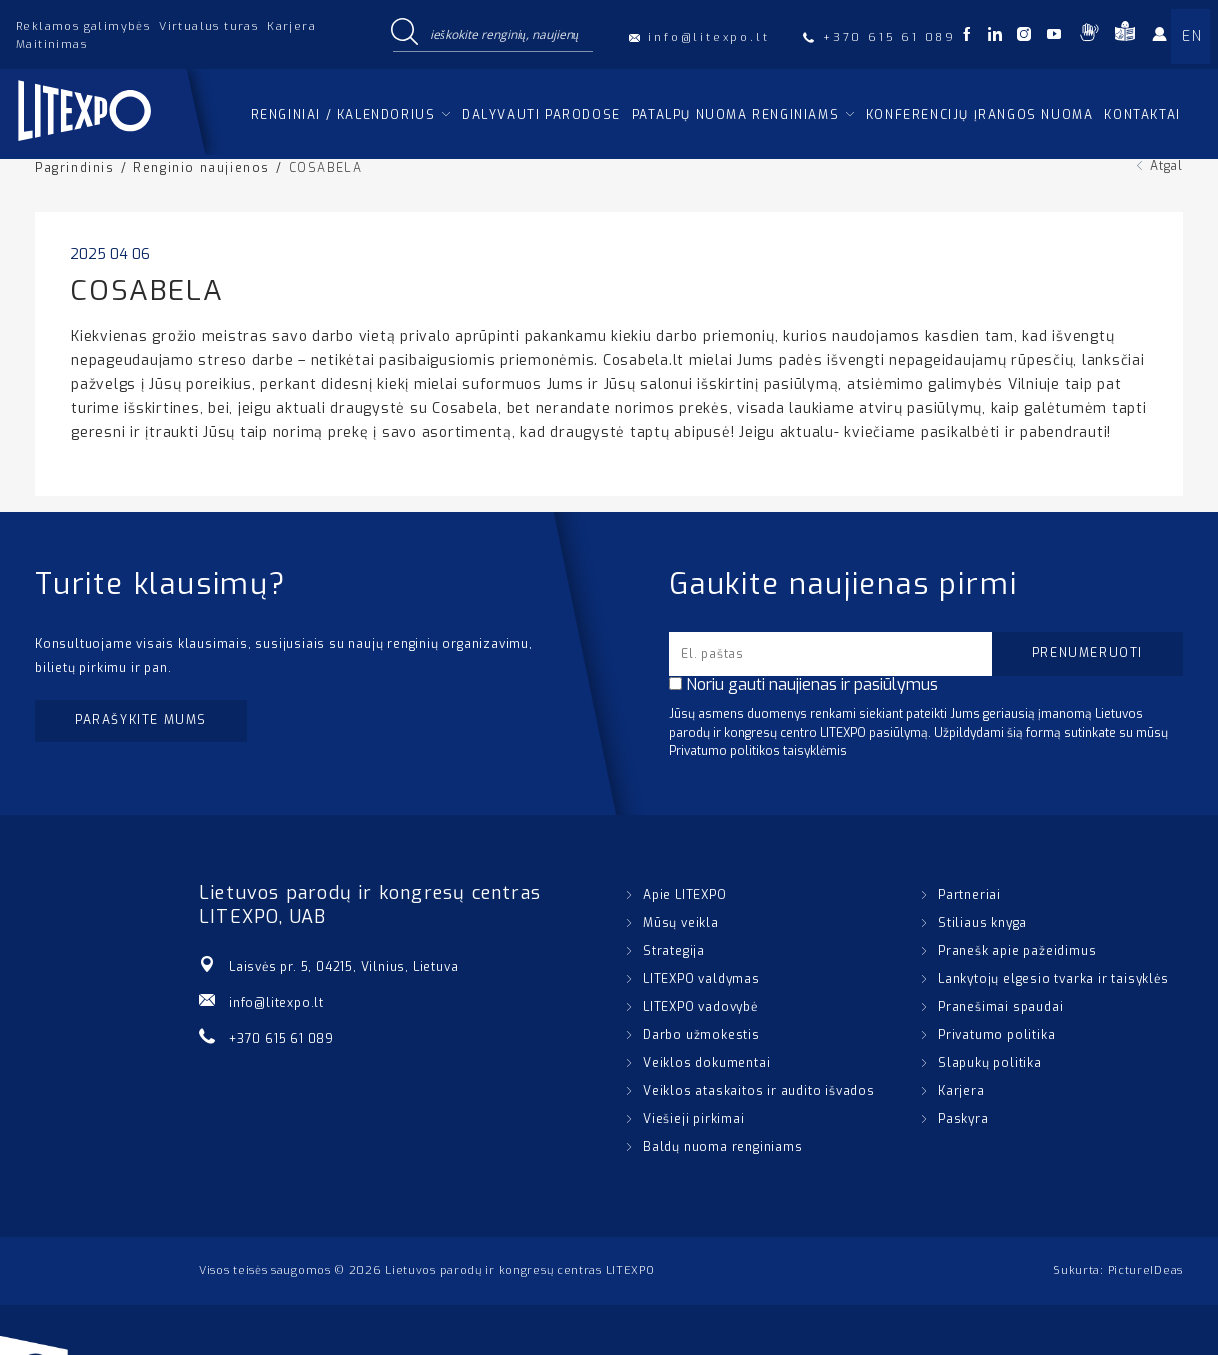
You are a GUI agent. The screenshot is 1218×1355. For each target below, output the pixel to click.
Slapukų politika (990, 1063)
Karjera (291, 26)
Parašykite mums (141, 720)
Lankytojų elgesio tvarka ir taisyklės (1053, 979)
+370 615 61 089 (281, 1039)
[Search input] (507, 34)
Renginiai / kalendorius (343, 115)
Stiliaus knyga (982, 923)
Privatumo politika (996, 1035)
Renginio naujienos (201, 168)
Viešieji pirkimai (694, 1119)
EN (1192, 36)
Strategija (674, 951)
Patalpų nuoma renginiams (735, 115)
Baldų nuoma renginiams (723, 1147)
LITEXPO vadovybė (700, 1007)
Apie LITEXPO (685, 895)
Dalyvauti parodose (541, 115)
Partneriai (969, 895)
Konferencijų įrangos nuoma (980, 115)
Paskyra (963, 1119)
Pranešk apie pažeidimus (1017, 951)
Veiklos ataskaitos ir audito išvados (759, 1091)
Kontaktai (1142, 115)
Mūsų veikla (681, 923)
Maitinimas (51, 44)
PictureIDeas (1145, 1270)
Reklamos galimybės (83, 26)
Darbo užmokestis (701, 1035)
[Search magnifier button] (404, 34)
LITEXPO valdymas (701, 979)
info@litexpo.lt (276, 1003)
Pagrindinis (75, 168)
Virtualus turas (208, 26)
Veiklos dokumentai (706, 1063)
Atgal (1166, 166)
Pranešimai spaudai (1000, 1007)
